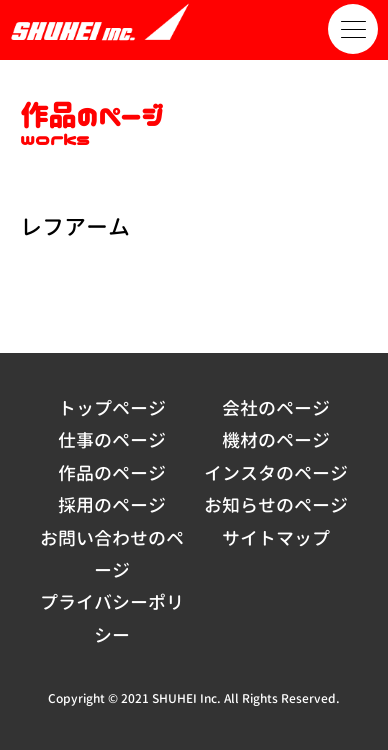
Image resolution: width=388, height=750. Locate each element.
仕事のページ (112, 440)
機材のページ (276, 440)
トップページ (112, 408)
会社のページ (276, 408)
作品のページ (112, 473)
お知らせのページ (276, 505)
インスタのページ (276, 473)
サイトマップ (276, 538)
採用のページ (112, 505)
